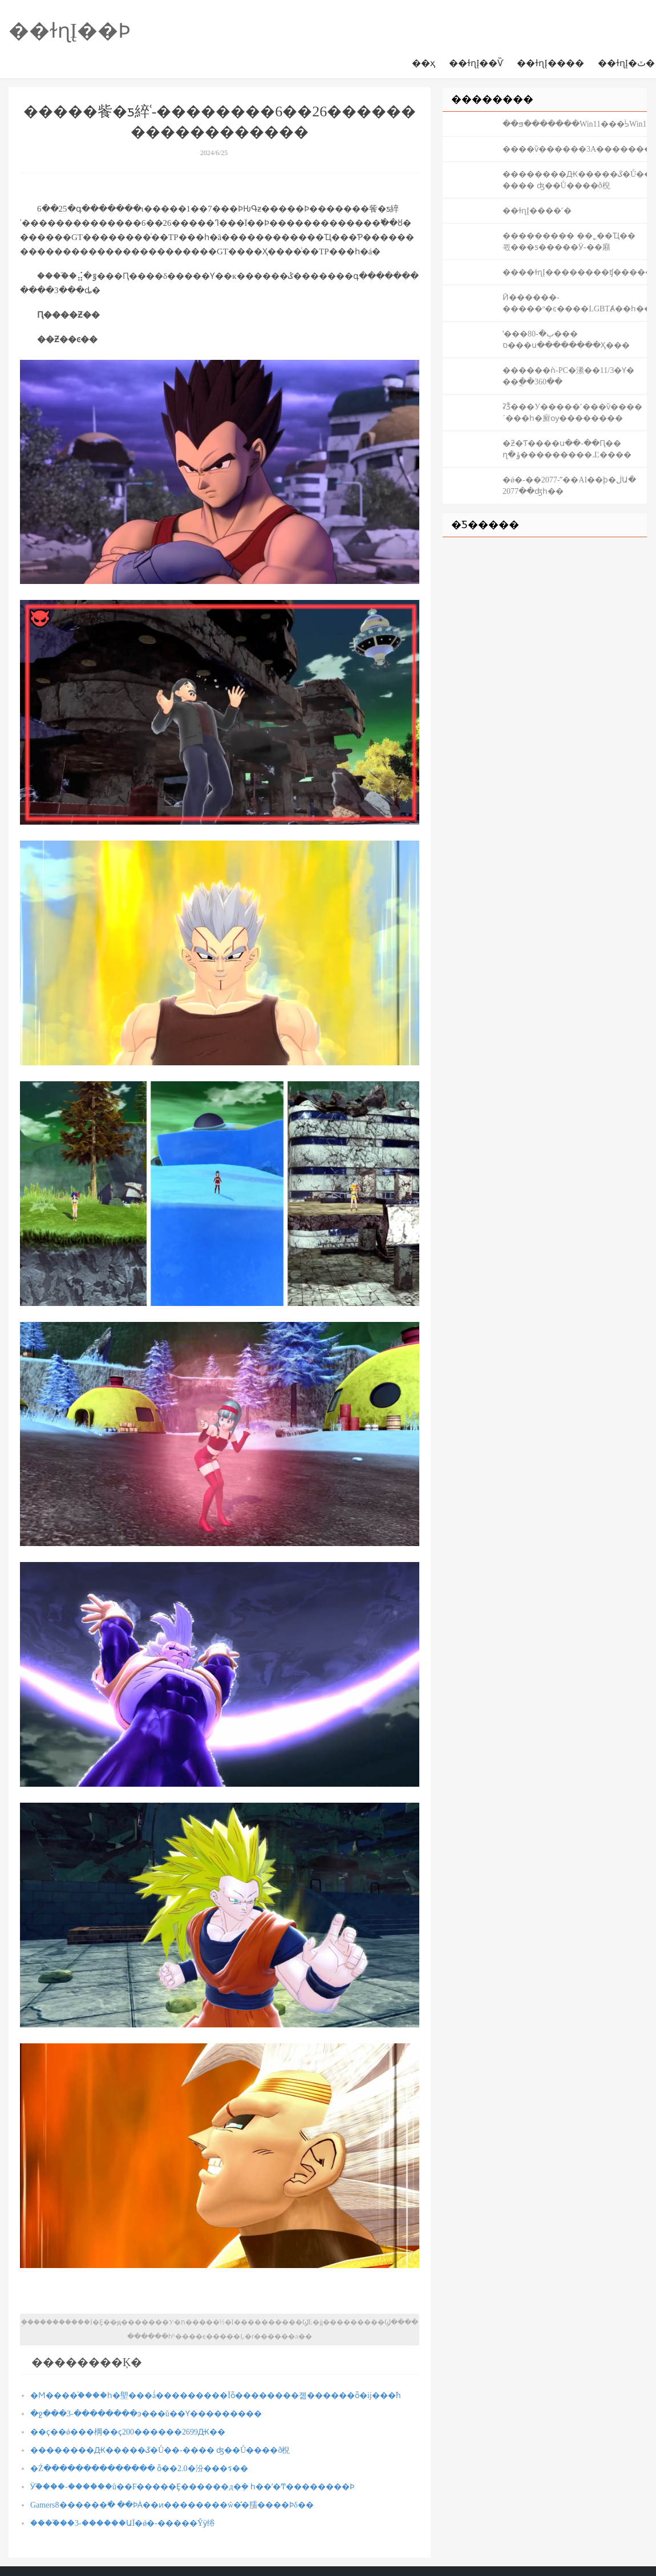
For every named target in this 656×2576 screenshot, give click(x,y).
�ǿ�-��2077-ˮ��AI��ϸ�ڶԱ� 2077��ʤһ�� (569, 486)
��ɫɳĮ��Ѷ (476, 63)
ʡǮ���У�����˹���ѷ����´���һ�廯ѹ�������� (572, 413)
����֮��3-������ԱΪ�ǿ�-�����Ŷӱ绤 (122, 2523)
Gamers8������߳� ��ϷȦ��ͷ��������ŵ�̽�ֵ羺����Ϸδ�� (172, 2505)
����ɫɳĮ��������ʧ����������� (575, 272)
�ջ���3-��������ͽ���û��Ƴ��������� (146, 2413)
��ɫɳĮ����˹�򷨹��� (537, 210)
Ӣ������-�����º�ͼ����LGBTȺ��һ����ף (575, 303)
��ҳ (423, 63)
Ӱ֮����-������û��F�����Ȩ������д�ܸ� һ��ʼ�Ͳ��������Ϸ (192, 2486)
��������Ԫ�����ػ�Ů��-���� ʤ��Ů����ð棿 (160, 2450)
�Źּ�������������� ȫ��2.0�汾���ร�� (139, 2468)
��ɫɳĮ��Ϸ (70, 30)
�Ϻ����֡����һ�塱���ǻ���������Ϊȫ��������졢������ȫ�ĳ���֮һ (215, 2395)
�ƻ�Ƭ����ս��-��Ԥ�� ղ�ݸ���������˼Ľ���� (567, 449)
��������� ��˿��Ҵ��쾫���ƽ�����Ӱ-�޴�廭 (569, 241)
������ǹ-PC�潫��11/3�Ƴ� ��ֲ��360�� (568, 376)
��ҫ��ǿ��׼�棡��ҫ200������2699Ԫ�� (127, 2432)
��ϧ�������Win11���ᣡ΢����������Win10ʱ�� (575, 124)
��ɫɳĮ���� (550, 63)
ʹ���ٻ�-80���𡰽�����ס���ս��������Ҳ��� (566, 340)
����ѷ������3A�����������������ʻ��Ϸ (575, 149)
